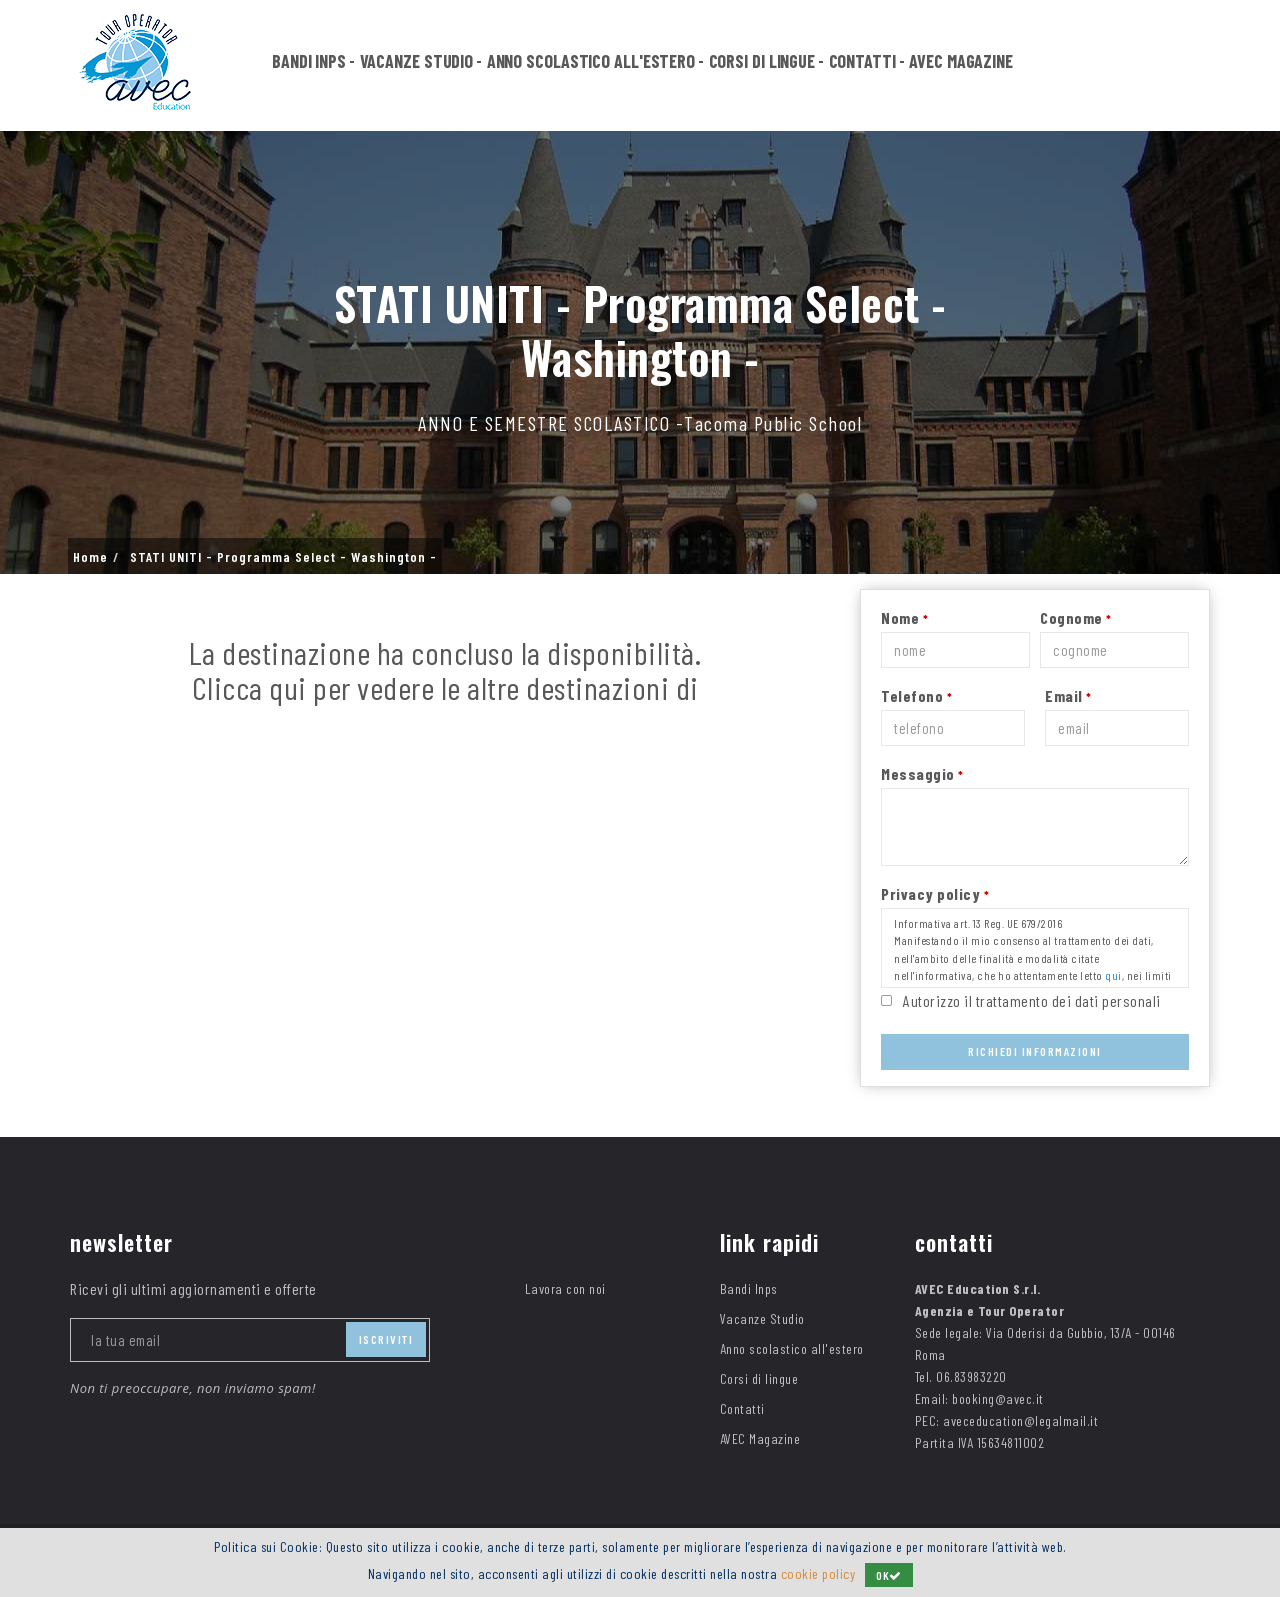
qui (1113, 975)
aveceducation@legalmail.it (1020, 1420)
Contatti (862, 62)
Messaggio (922, 773)
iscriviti (386, 1339)
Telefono (916, 695)
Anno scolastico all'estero (591, 62)
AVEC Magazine (961, 62)
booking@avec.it (998, 1398)
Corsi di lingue (762, 62)
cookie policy (818, 1573)
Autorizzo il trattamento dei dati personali (1032, 1000)
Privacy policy (935, 893)
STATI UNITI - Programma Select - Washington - (283, 557)
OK (889, 1575)
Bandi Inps (309, 62)
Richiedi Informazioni (1035, 1051)
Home (90, 557)
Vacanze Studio (417, 62)
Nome (904, 617)
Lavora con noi (565, 1288)
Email (1068, 695)
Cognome (1076, 617)
